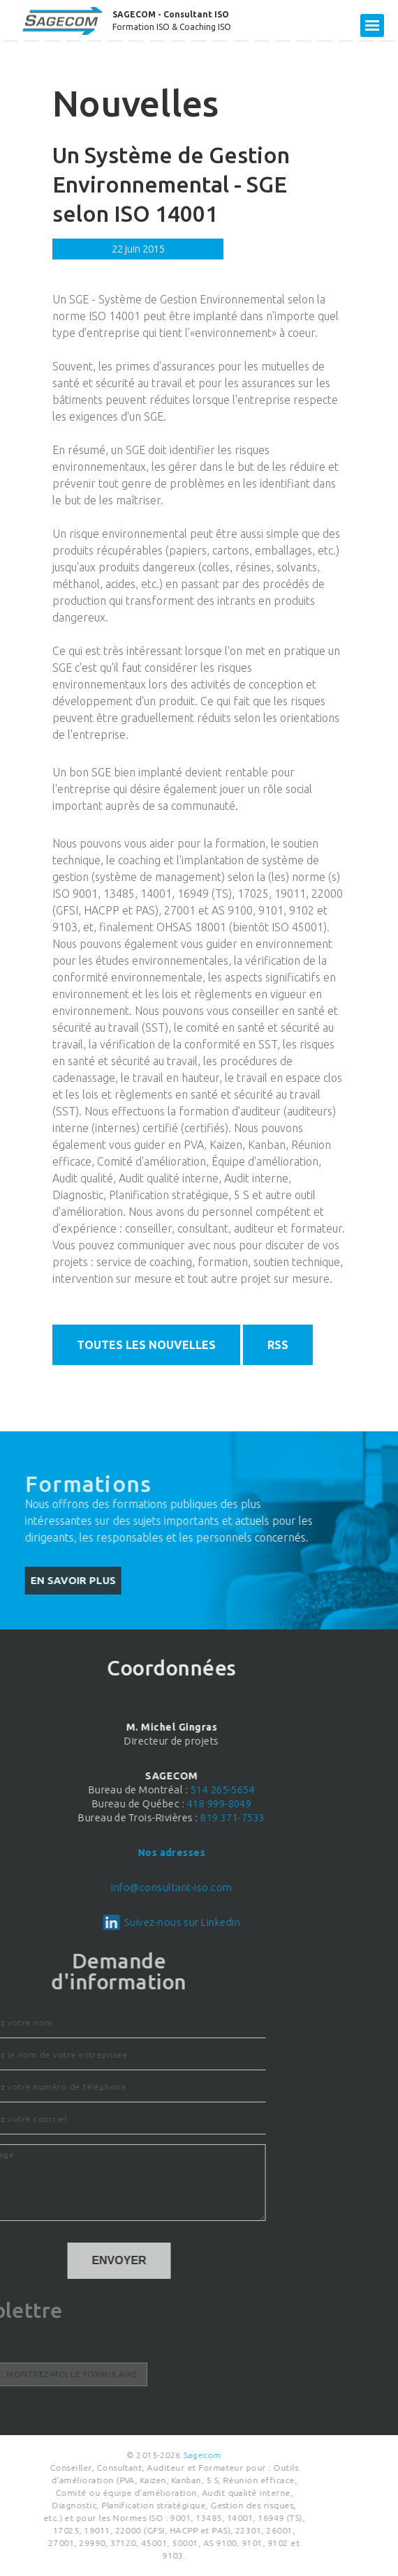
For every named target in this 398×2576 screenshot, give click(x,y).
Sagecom (70, 2455)
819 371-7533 (86, 1817)
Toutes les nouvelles (146, 1345)
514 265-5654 (76, 1789)
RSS (277, 1345)
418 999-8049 (72, 1803)
